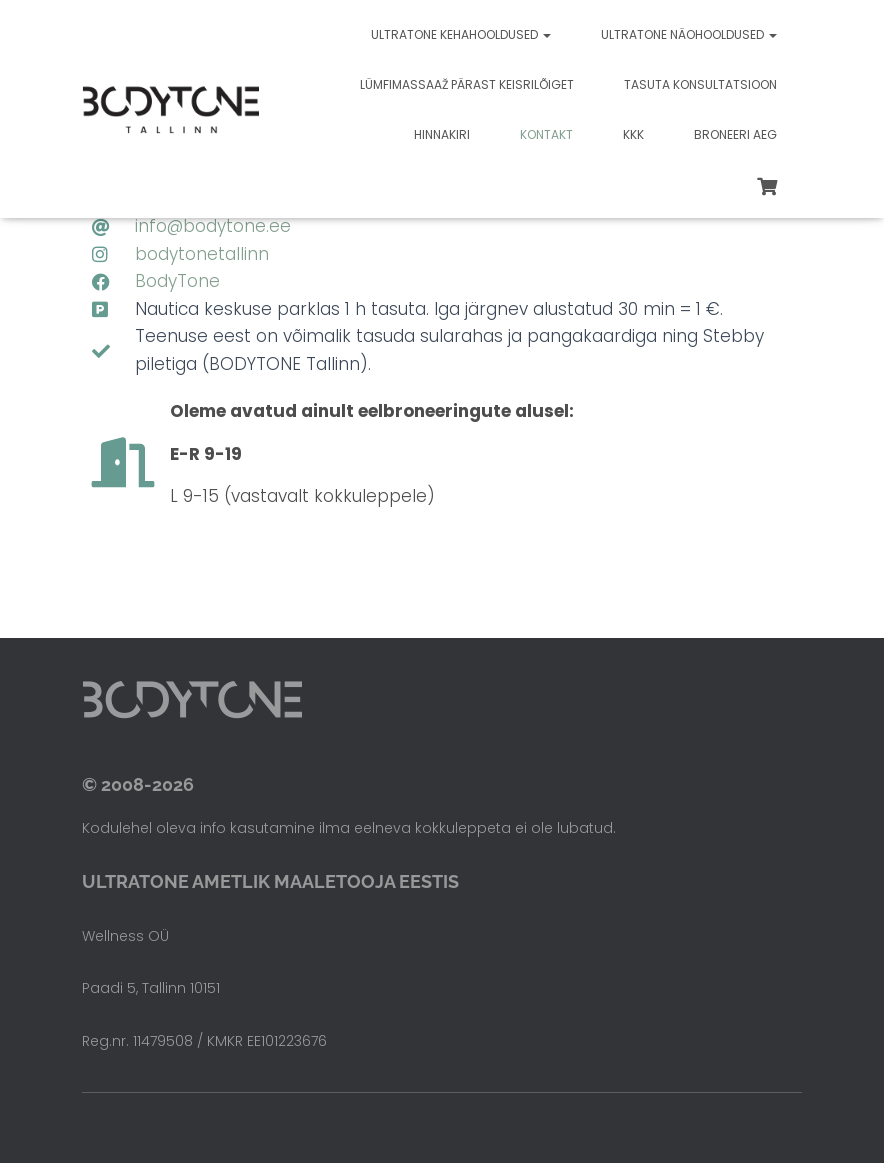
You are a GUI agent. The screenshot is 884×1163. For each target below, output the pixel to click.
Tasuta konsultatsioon (700, 84)
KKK (633, 134)
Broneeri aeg (735, 134)
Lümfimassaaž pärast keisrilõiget (467, 84)
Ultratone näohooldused (689, 34)
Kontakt (546, 134)
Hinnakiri (442, 134)
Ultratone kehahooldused (461, 34)
